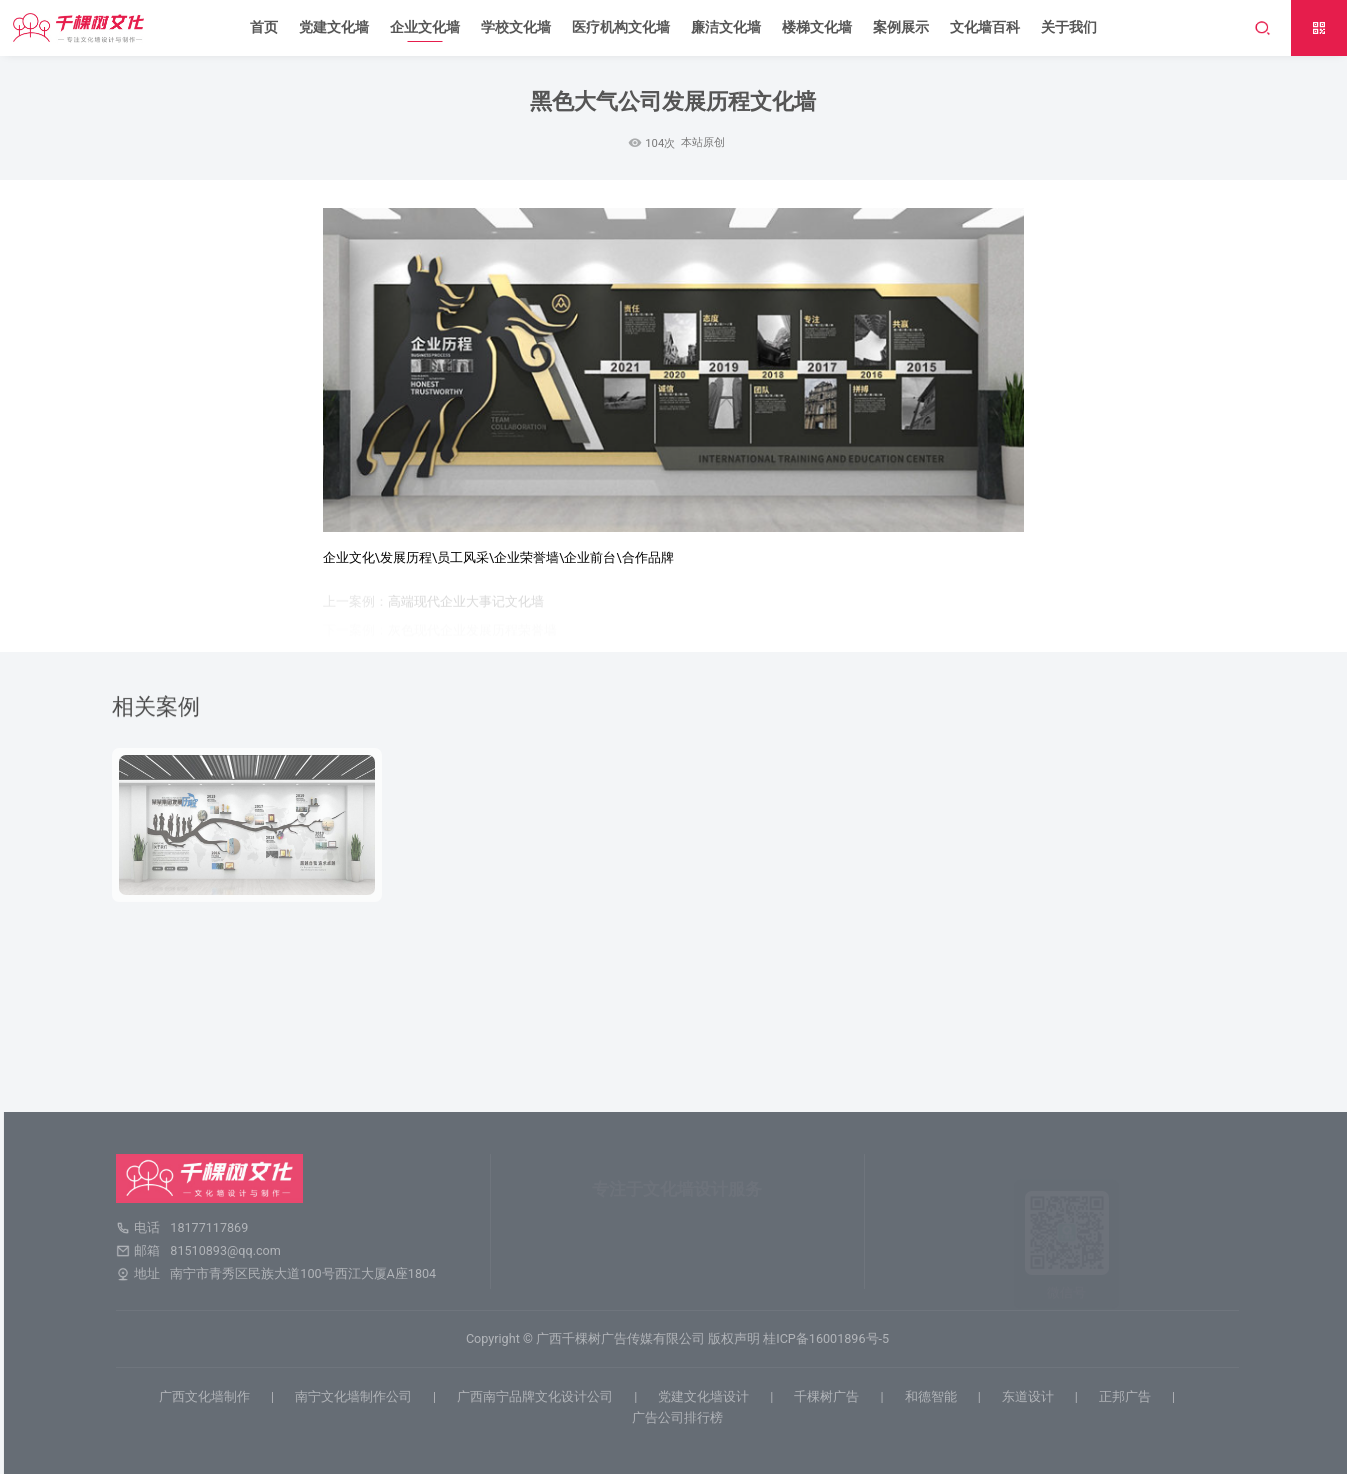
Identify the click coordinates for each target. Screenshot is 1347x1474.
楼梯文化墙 (817, 27)
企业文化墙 (425, 27)
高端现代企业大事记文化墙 (466, 605)
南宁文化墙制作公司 (359, 1397)
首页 (264, 27)
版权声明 (740, 1338)
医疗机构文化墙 (621, 27)
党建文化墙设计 (709, 1397)
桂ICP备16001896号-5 (832, 1338)
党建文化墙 (334, 27)
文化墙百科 (985, 27)
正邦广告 (1131, 1397)
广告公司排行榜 (683, 1418)
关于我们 (1069, 27)
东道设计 (1034, 1397)
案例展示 (901, 27)
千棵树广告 (832, 1397)
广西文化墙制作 (210, 1397)
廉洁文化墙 (726, 27)
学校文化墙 (516, 27)
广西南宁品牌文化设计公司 (541, 1397)
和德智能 (936, 1397)
